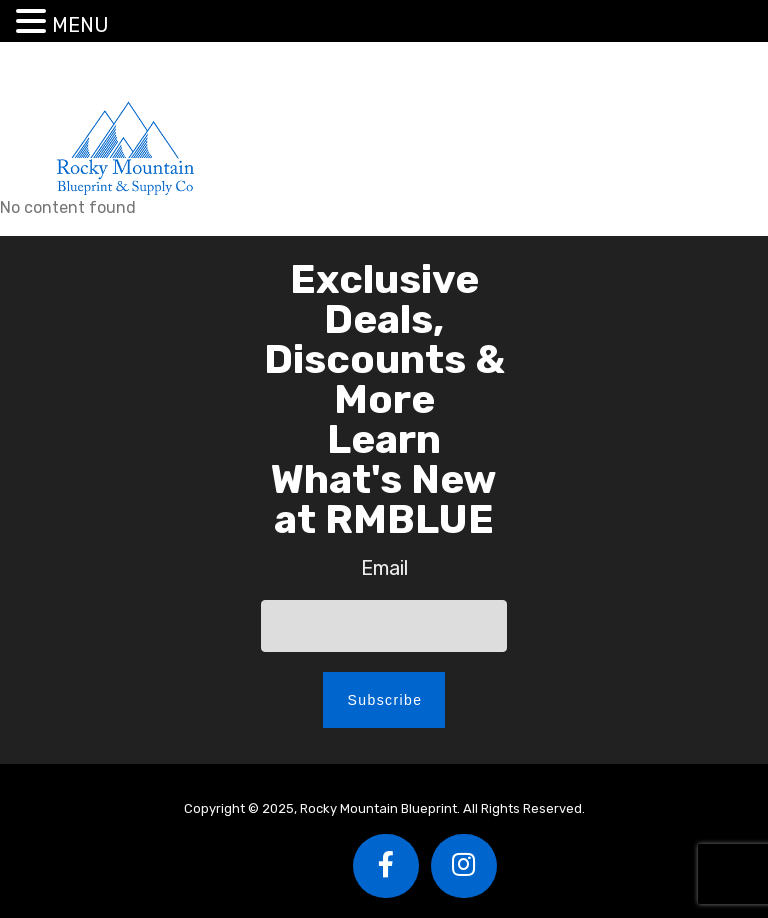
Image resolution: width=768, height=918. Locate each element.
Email (384, 568)
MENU (80, 25)
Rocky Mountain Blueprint (125, 147)
